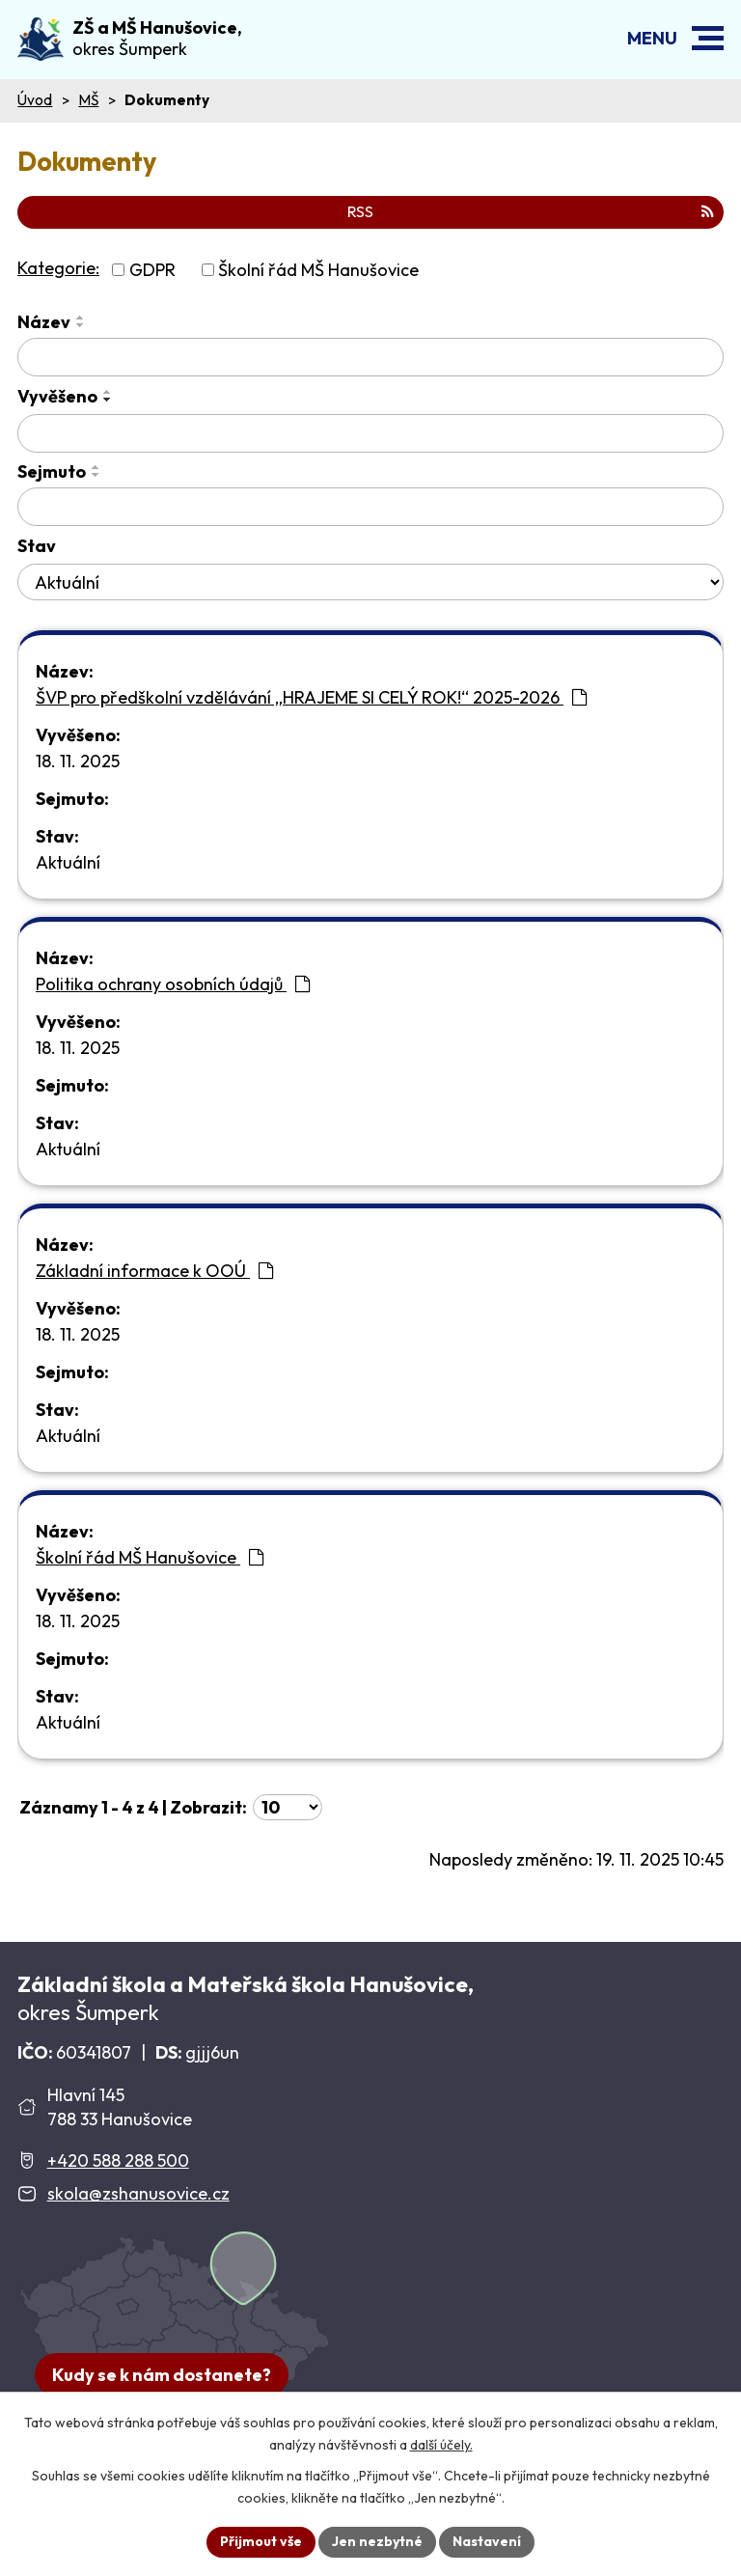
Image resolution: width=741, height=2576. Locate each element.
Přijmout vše (261, 2541)
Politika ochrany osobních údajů (173, 984)
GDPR (152, 270)
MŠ (88, 100)
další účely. (441, 2444)
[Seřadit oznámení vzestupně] (81, 317)
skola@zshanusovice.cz (138, 2193)
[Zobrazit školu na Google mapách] (173, 2322)
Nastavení (487, 2541)
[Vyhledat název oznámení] (370, 357)
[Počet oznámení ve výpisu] (287, 1807)
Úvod (34, 100)
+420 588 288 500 (118, 2160)
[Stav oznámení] (370, 582)
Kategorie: (58, 268)
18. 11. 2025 (78, 761)
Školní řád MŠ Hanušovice (318, 270)
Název (43, 322)
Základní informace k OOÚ (154, 1271)
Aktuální (68, 862)
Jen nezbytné (377, 2541)
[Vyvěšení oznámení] (370, 433)
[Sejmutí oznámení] (370, 506)
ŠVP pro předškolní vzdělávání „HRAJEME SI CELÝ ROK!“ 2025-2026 (311, 697)
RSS (530, 211)
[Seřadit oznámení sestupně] (81, 325)
